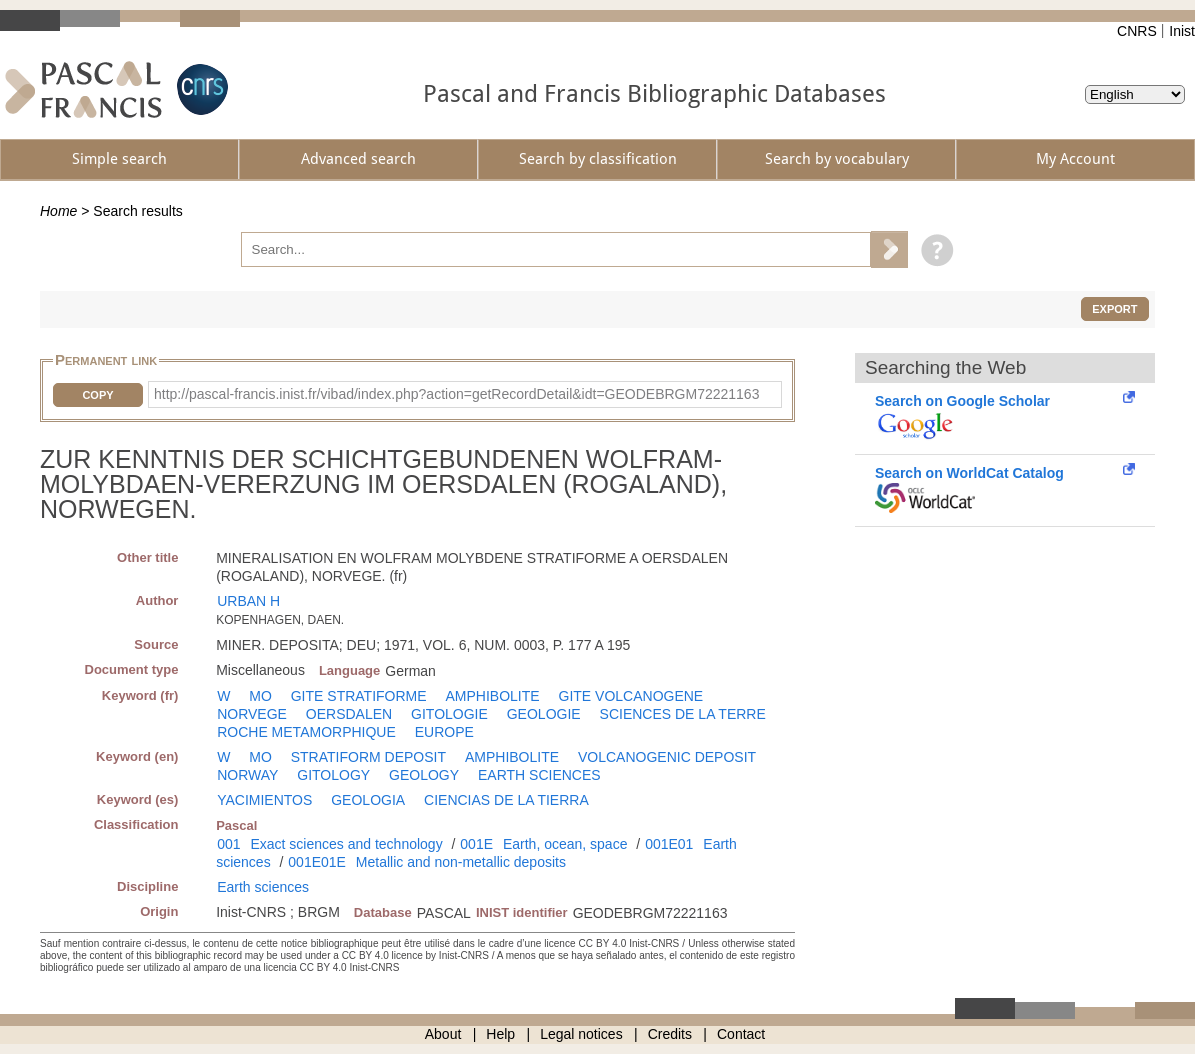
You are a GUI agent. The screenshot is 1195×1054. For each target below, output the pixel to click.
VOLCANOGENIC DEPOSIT (667, 757)
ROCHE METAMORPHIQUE (306, 732)
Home (58, 211)
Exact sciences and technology (346, 844)
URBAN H (248, 601)
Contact (741, 1034)
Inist (1182, 31)
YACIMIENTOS (264, 800)
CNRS (1137, 31)
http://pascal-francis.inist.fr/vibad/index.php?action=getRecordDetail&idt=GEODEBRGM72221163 (456, 394)
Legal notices (581, 1034)
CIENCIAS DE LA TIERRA (506, 800)
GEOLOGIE (544, 714)
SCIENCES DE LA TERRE (683, 714)
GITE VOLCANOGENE (631, 696)
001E (476, 844)
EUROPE (444, 732)
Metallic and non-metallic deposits (461, 862)
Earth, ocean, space (565, 844)
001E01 (669, 844)
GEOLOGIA (368, 800)
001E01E (317, 862)
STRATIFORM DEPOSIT (368, 757)
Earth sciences (263, 887)
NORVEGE (252, 714)
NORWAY (247, 775)
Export (1114, 309)
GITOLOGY (333, 775)
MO (260, 696)
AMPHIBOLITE (492, 696)
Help (500, 1034)
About (443, 1034)
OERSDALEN (349, 714)
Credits (670, 1034)
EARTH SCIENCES (539, 775)
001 (228, 844)
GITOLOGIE (449, 714)
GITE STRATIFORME (359, 696)
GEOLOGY (424, 775)
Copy (97, 395)
